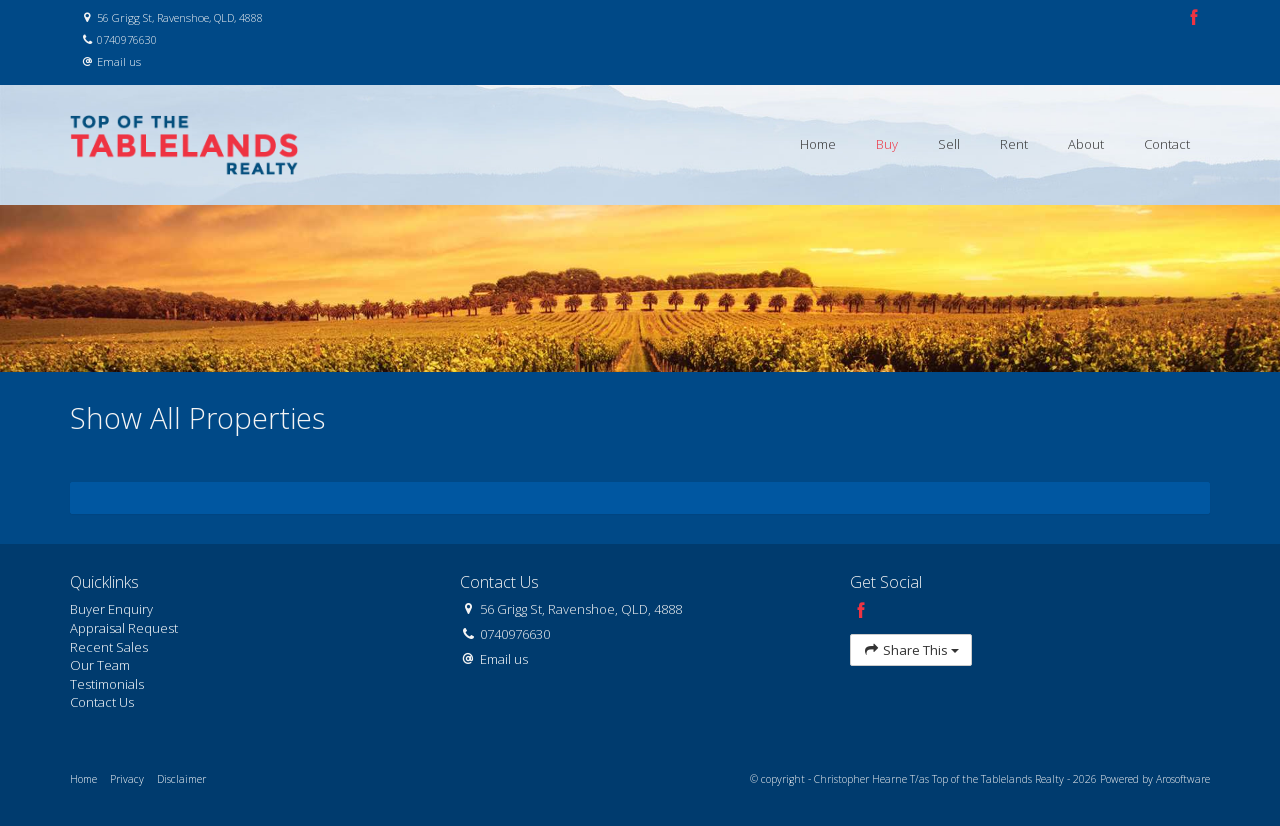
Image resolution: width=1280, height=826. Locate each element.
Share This (911, 650)
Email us (119, 61)
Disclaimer (181, 779)
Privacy (127, 779)
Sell (949, 144)
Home (818, 144)
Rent (1014, 144)
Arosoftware (1183, 779)
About (1086, 144)
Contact (1167, 144)
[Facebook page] (1194, 18)
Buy (887, 144)
